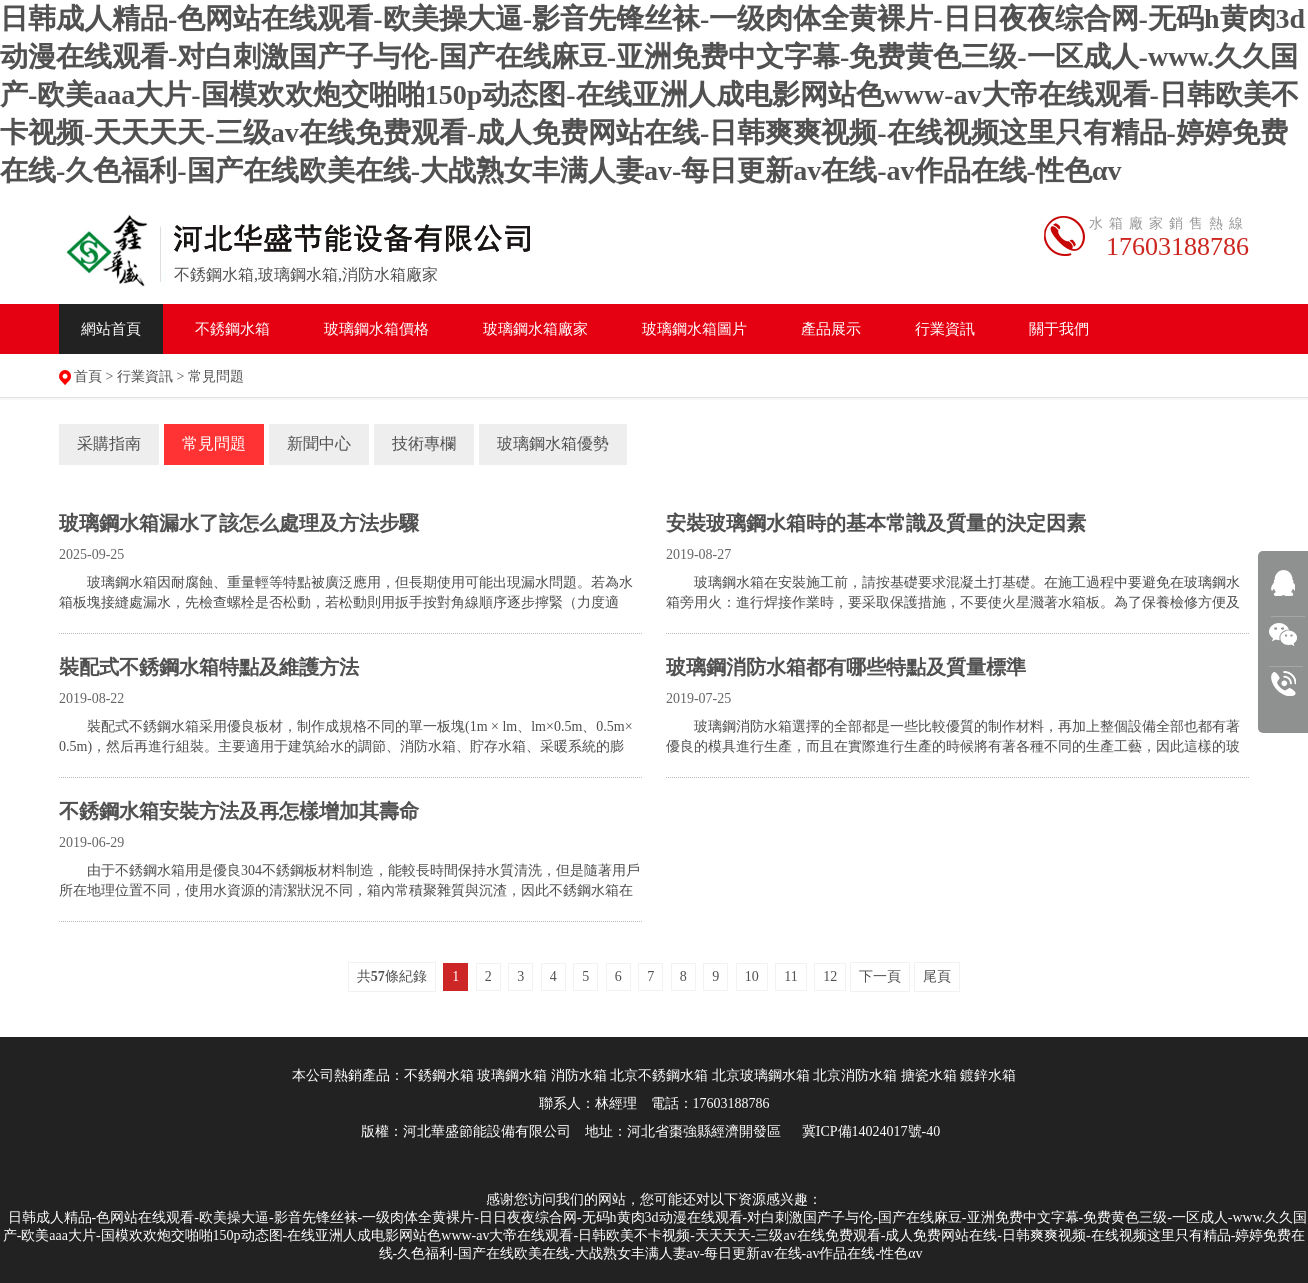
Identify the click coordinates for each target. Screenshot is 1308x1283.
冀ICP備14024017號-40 (871, 1131)
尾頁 (937, 976)
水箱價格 (376, 329)
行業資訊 (945, 329)
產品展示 (831, 329)
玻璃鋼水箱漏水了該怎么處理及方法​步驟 (239, 523)
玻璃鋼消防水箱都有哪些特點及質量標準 (846, 667)
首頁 (88, 376)
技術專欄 (424, 443)
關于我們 (1059, 329)
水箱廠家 (535, 329)
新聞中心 (319, 443)
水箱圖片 (694, 329)
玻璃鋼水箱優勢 (553, 443)
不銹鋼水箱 (232, 329)
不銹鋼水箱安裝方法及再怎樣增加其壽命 (239, 811)
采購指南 (109, 443)
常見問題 (216, 376)
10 (752, 976)
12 (830, 976)
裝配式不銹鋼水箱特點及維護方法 (209, 667)
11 (790, 976)
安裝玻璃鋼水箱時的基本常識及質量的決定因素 (876, 523)
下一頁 (880, 976)
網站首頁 (111, 329)
